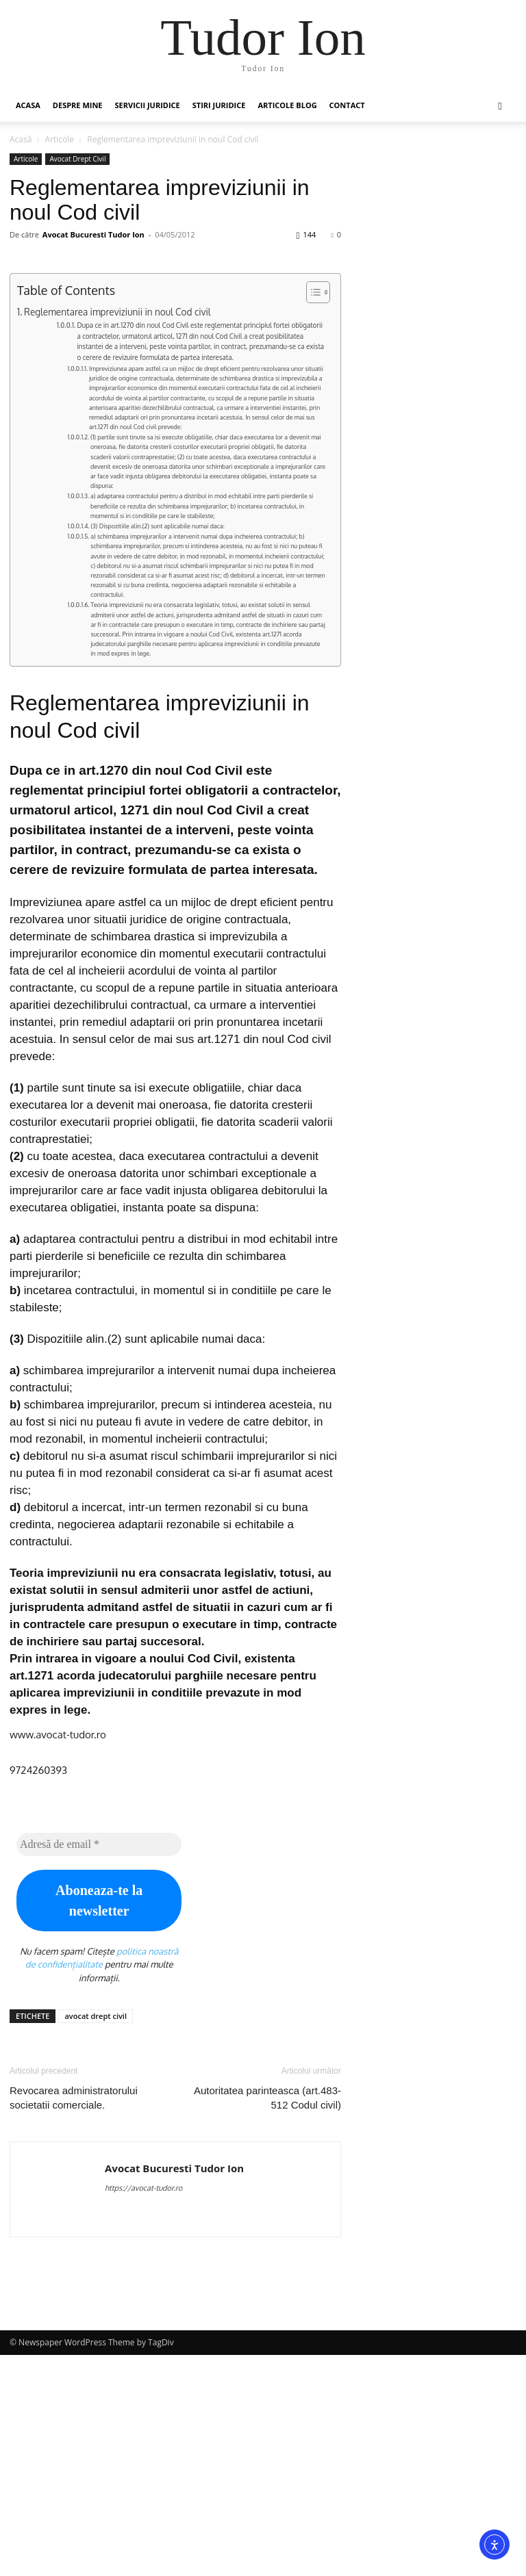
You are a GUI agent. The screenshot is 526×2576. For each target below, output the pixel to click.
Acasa (28, 105)
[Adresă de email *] (98, 2064)
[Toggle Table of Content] (311, 512)
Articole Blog (287, 105)
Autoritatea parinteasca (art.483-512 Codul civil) (267, 2319)
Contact (347, 105)
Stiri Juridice (219, 105)
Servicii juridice (147, 105)
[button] (500, 105)
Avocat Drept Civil (77, 159)
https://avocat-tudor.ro (143, 2409)
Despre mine (78, 105)
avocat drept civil (95, 2237)
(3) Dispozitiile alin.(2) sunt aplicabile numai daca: (157, 746)
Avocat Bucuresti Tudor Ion (93, 234)
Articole (60, 139)
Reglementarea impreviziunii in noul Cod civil (117, 532)
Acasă (21, 139)
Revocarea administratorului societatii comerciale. (74, 2319)
